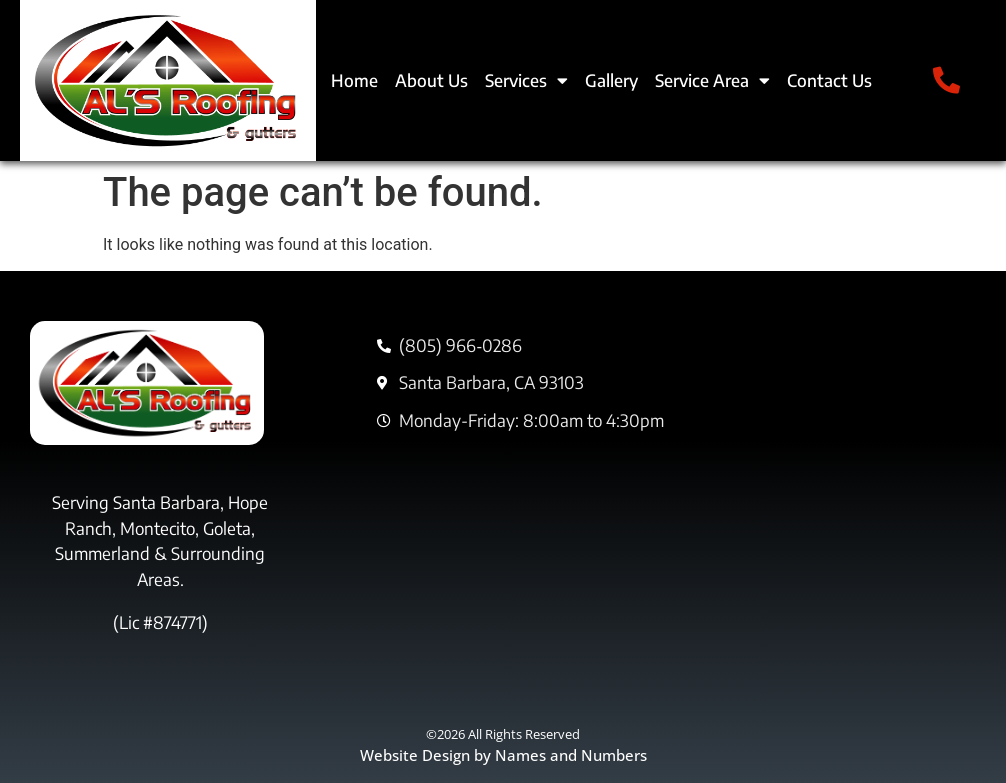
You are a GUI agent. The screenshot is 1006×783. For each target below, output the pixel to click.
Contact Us (829, 80)
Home (354, 80)
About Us (431, 80)
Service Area (712, 80)
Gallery (611, 80)
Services (526, 80)
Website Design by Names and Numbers (503, 755)
